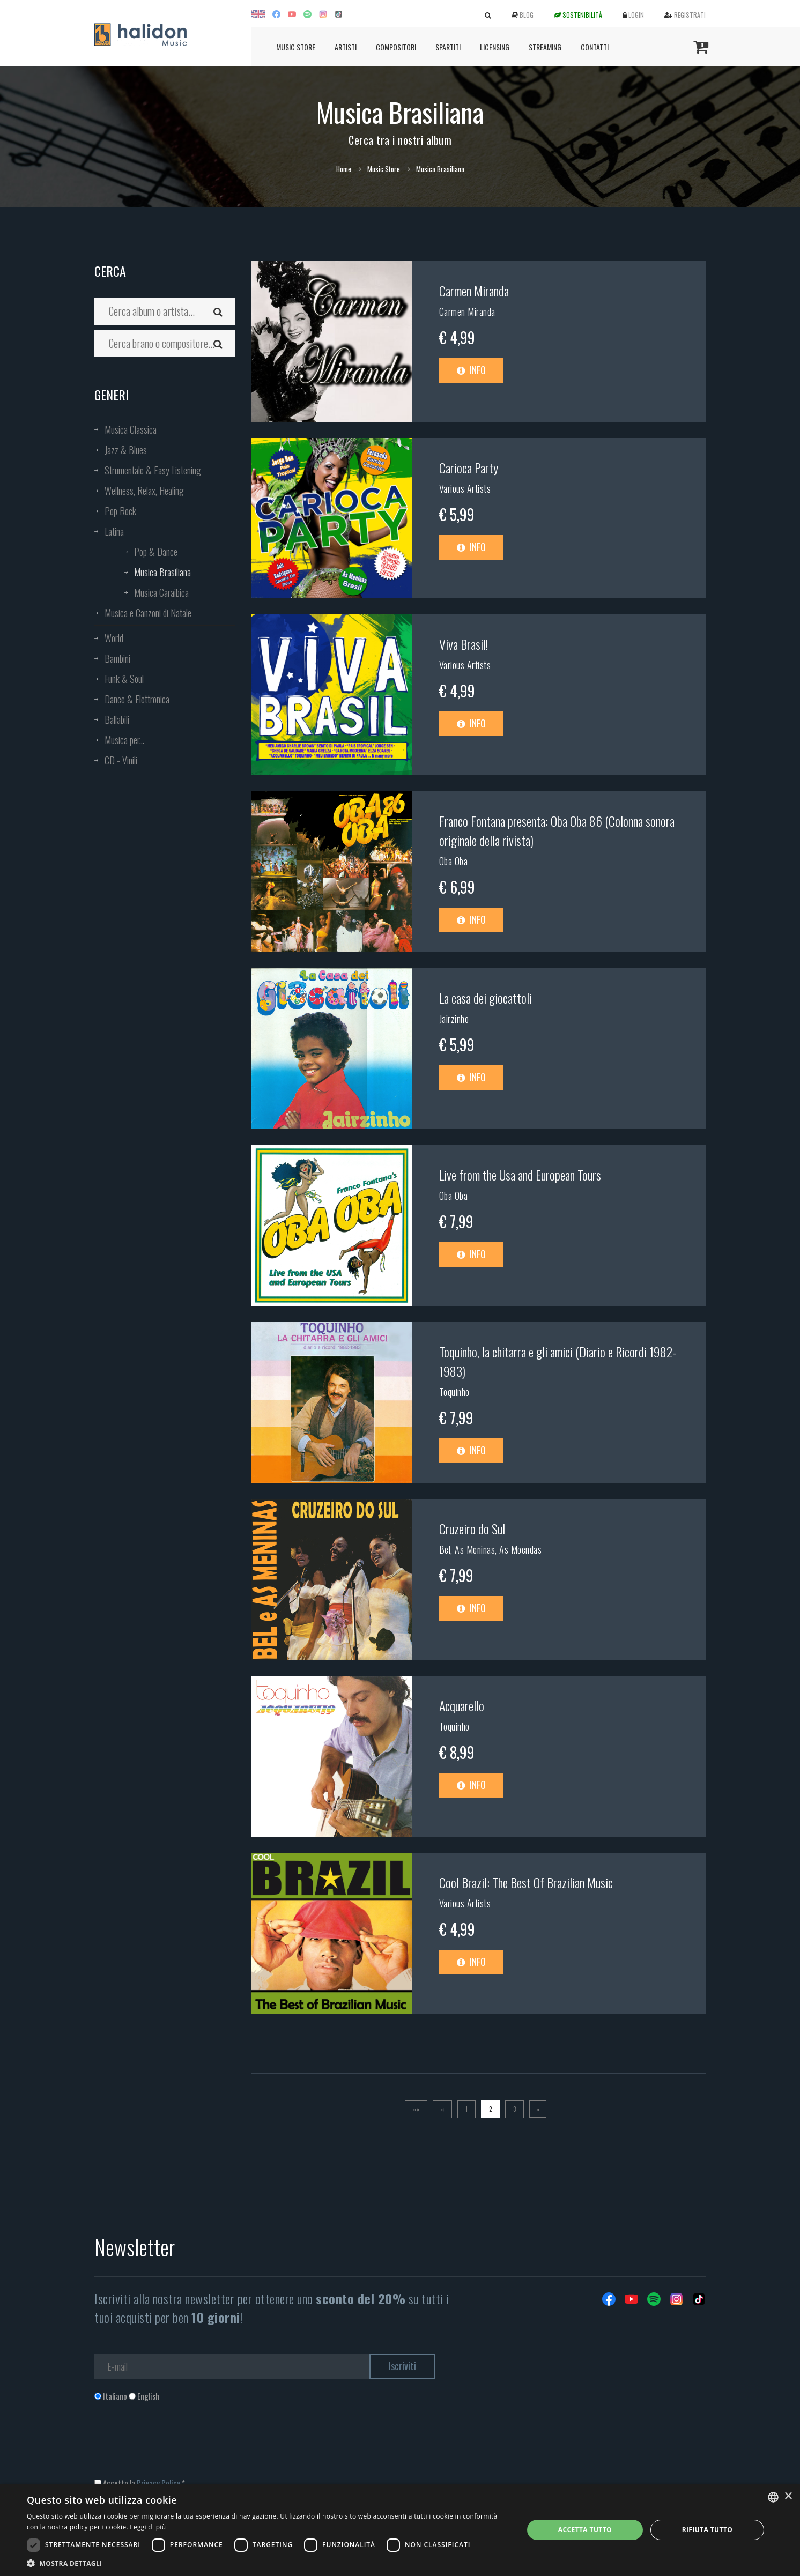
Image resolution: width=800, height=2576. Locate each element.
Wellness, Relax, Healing (144, 491)
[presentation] (175, 2445)
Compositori (396, 47)
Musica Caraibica (161, 592)
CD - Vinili (121, 760)
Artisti (346, 47)
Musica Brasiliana (162, 572)
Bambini (117, 658)
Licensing (494, 47)
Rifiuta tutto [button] (707, 2529)
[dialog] (400, 2530)
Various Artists (465, 488)
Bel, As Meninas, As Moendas (490, 1549)
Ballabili (117, 719)
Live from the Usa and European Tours (520, 1174)
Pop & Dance (155, 552)
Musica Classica (131, 429)
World (114, 638)
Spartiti (448, 47)
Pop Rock (120, 511)
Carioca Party (468, 467)
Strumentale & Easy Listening (153, 470)
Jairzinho (454, 1019)
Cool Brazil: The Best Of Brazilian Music (526, 1882)
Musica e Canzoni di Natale (148, 613)
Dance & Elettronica (137, 699)
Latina (114, 531)
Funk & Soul (124, 679)
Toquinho (454, 1392)
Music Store (295, 47)
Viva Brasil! (463, 644)
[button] (267, 2563)
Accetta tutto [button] (585, 2529)
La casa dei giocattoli (485, 997)
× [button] (788, 2496)
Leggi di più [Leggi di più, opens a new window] (148, 2527)
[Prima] (416, 2109)
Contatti (595, 47)
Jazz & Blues (126, 450)
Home (343, 169)
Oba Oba (453, 861)
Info (471, 370)
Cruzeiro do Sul (472, 1528)
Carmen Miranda (474, 290)
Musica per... (124, 740)
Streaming (545, 47)
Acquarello (461, 1705)
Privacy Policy (158, 2483)
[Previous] (442, 2109)
